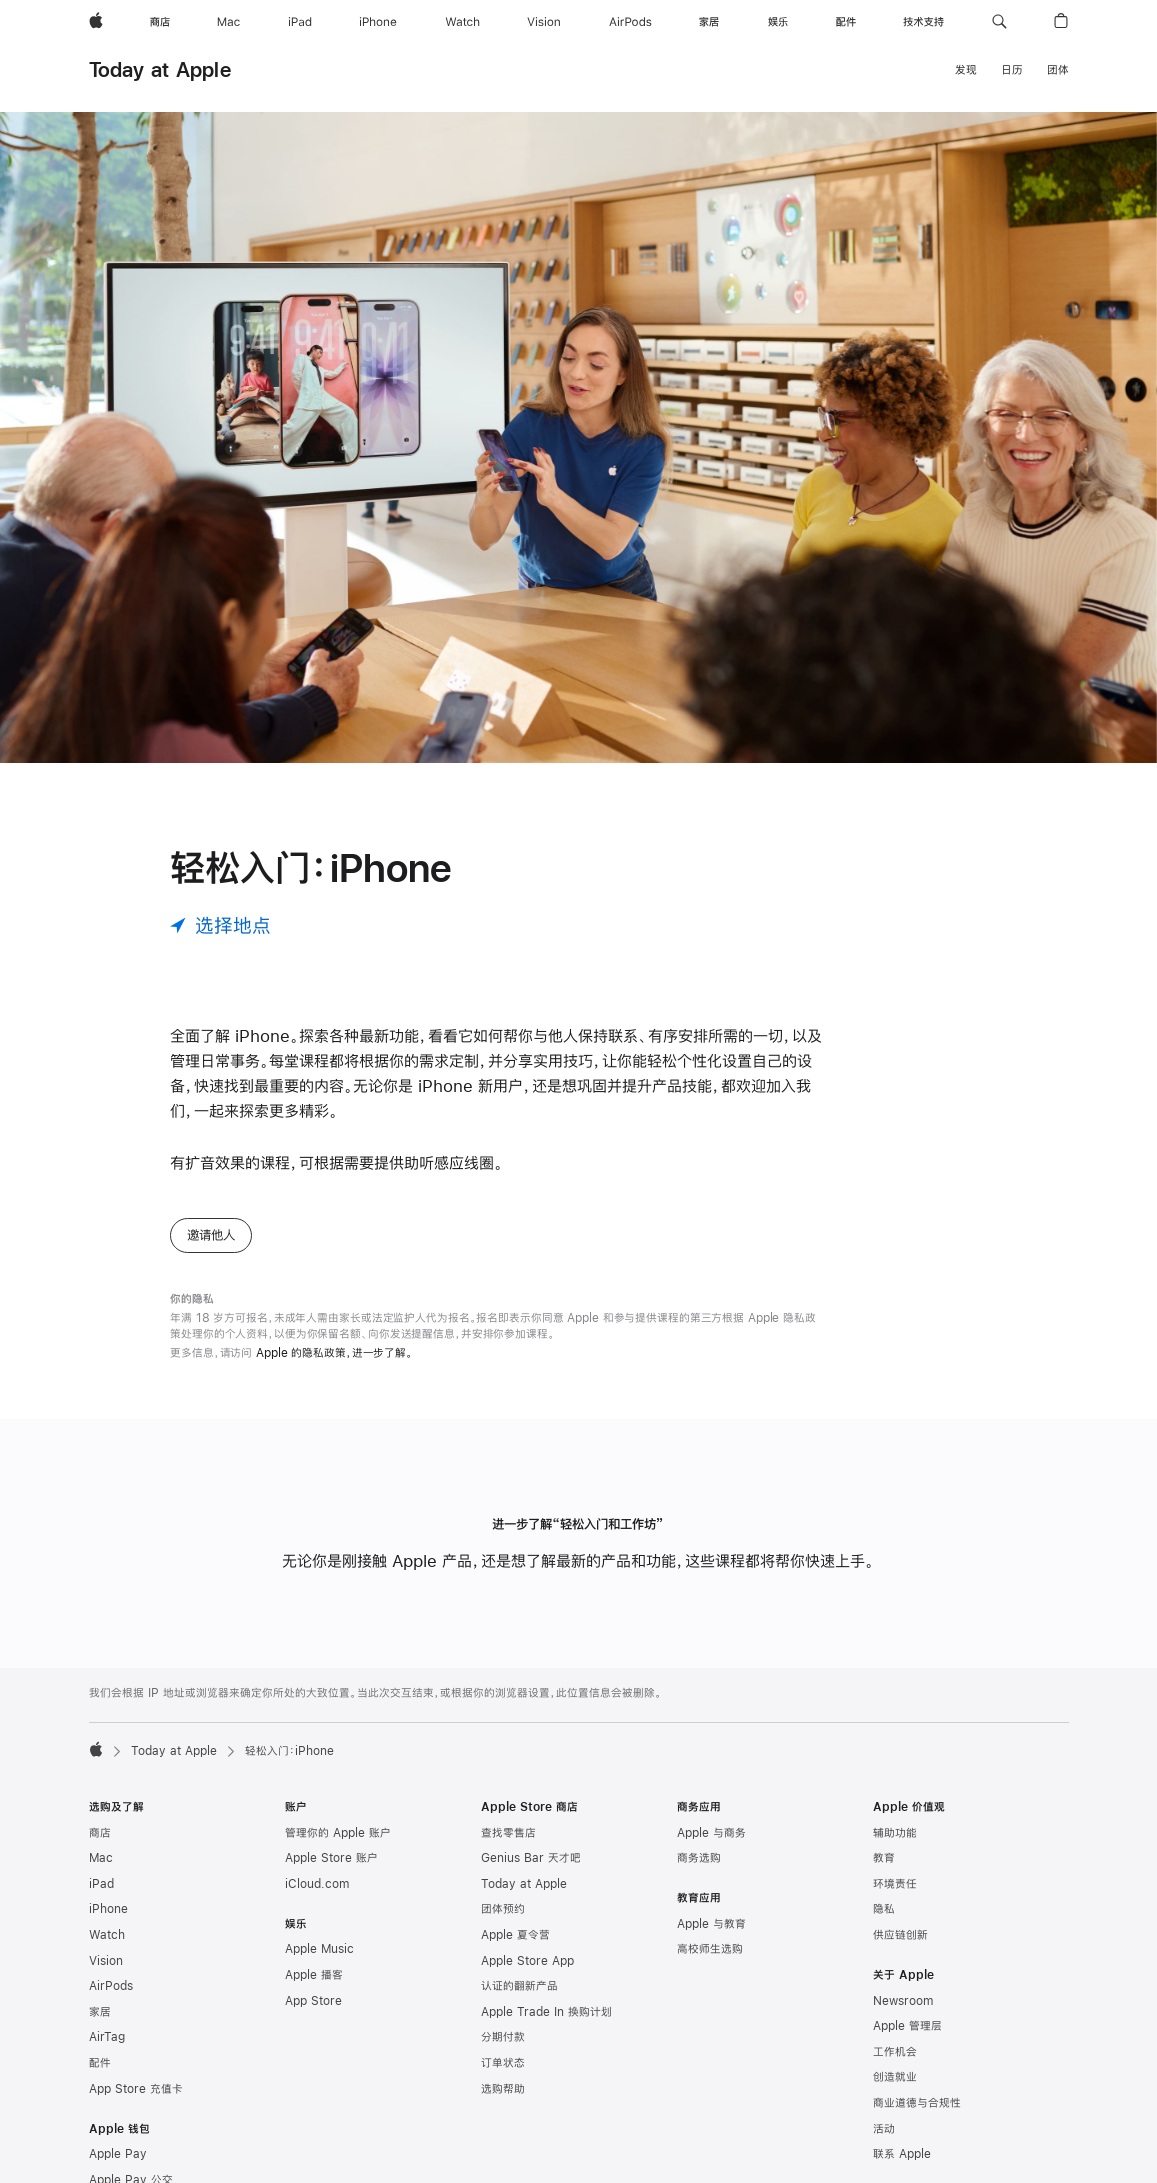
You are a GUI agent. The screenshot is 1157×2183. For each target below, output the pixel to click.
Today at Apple (160, 69)
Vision (106, 1961)
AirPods (111, 1986)
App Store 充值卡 (136, 2089)
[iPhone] (378, 22)
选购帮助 (503, 2089)
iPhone (108, 1909)
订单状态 (503, 2063)
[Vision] (544, 22)
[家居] (709, 22)
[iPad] (300, 22)
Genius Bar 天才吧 (531, 1858)
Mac (101, 1858)
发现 (966, 70)
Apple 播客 (314, 1975)
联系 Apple (902, 2154)
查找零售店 (508, 1833)
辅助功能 (895, 1833)
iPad (101, 1884)
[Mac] (228, 22)
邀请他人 (211, 1235)
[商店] (160, 22)
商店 (100, 1833)
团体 (1058, 70)
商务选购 (699, 1858)
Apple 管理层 (907, 2026)
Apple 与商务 (711, 1833)
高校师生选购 (710, 1949)
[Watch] (462, 22)
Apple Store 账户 (331, 1858)
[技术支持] (923, 22)
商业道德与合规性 (917, 2103)
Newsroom (903, 2001)
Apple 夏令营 (515, 1935)
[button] (999, 22)
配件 (100, 2063)
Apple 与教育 (711, 1924)
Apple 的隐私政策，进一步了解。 (334, 1353)
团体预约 (503, 1909)
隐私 (884, 1909)
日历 (1012, 70)
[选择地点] (220, 925)
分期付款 (503, 2037)
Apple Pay (118, 2154)
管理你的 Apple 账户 (338, 1833)
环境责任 (895, 1884)
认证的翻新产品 (519, 1986)
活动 (884, 2129)
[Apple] (96, 22)
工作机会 (895, 2052)
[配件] (846, 22)
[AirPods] (630, 22)
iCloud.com (317, 1884)
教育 (884, 1858)
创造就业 (895, 2077)
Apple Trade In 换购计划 (546, 2012)
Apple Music (319, 1949)
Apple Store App (527, 1961)
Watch (107, 1935)
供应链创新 (900, 1935)
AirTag (107, 2037)
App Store (313, 2001)
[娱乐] (778, 22)
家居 (100, 2012)
